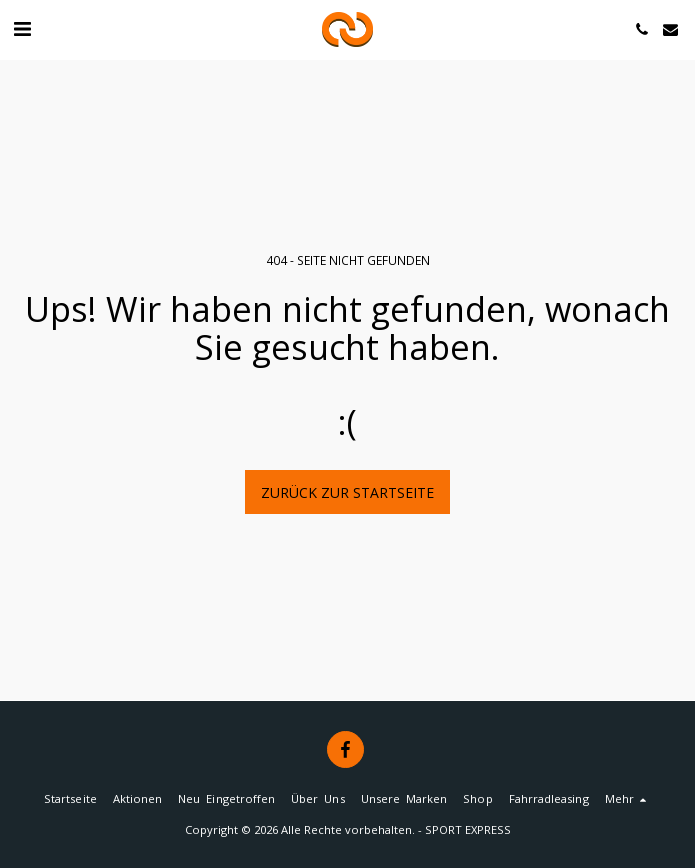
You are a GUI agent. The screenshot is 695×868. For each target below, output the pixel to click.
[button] (22, 28)
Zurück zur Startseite (347, 492)
